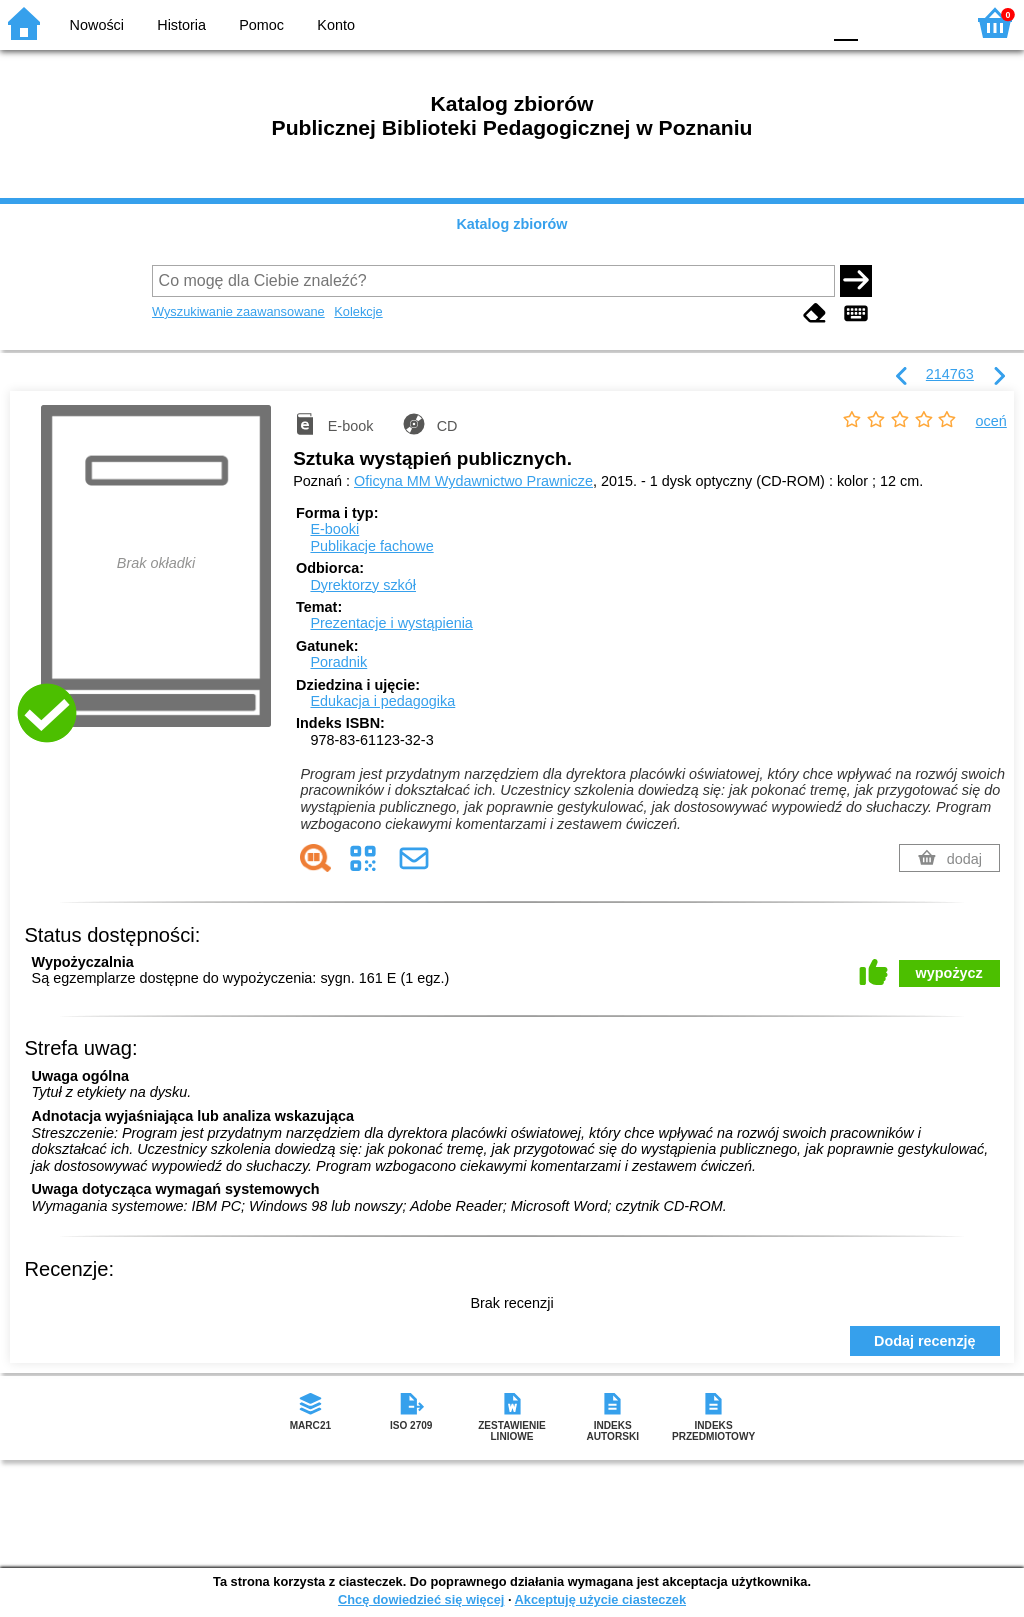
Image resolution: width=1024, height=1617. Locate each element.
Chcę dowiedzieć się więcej (421, 1599)
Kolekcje (358, 311)
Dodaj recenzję (925, 1341)
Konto (336, 25)
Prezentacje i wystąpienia (391, 623)
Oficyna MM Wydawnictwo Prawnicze (473, 481)
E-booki (334, 529)
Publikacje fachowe (371, 546)
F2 (926, 22)
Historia (181, 25)
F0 (845, 22)
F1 (880, 22)
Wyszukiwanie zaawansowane (238, 311)
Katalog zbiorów (511, 224)
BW (719, 22)
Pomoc (261, 25)
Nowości (97, 25)
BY (799, 22)
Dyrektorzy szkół (363, 585)
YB (758, 22)
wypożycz (949, 973)
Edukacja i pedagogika (382, 701)
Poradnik (338, 662)
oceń (991, 421)
